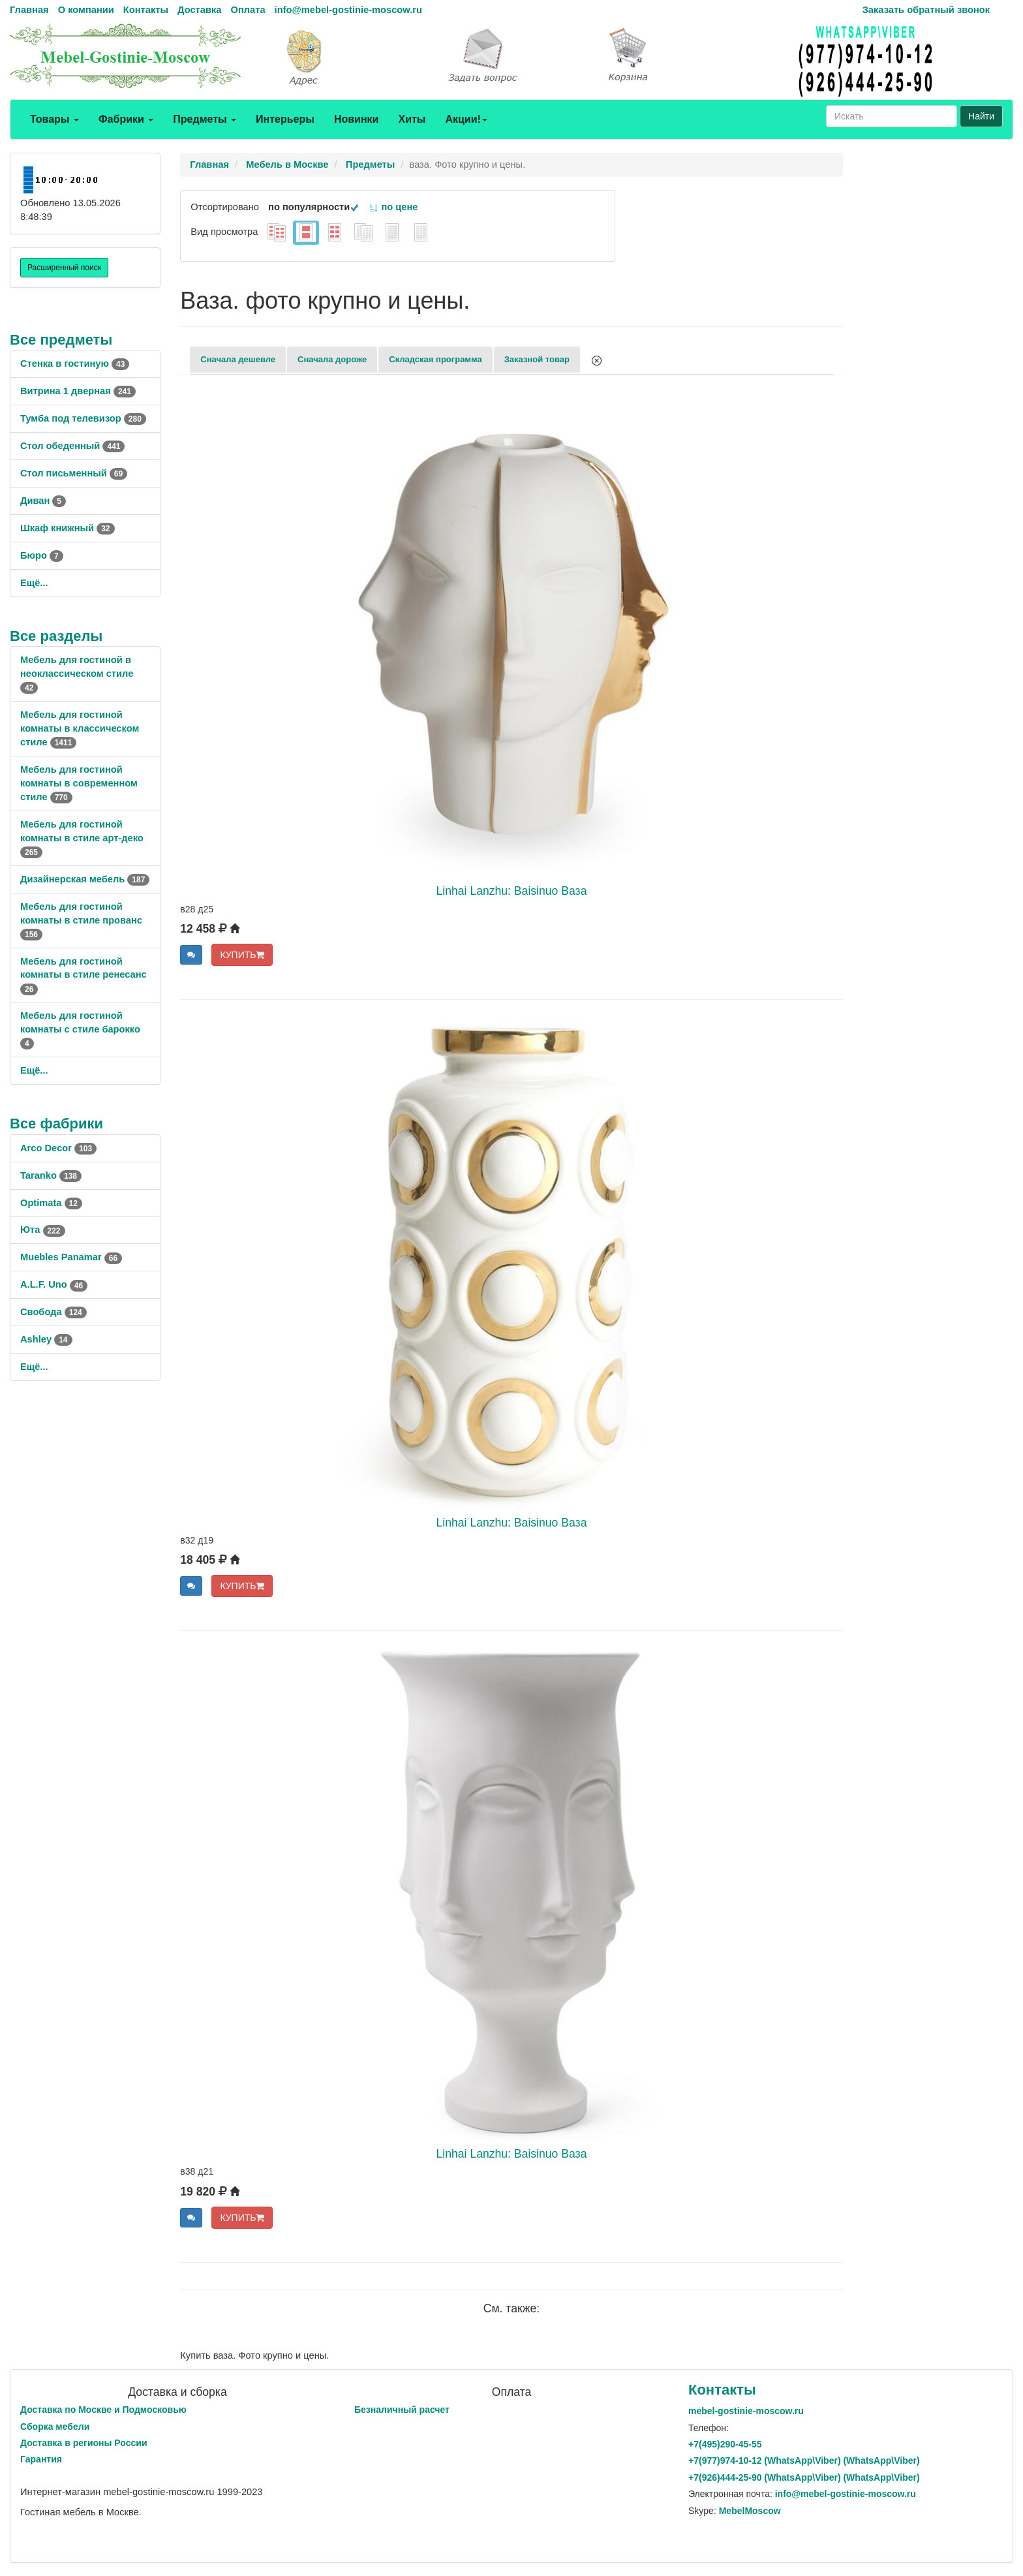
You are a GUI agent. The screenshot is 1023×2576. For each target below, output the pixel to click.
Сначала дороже (332, 359)
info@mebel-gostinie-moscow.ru (348, 10)
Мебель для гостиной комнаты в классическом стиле (79, 728)
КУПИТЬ (242, 955)
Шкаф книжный (67, 528)
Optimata (51, 1203)
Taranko (51, 1175)
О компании (86, 10)
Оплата (247, 10)
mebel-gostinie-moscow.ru (746, 2411)
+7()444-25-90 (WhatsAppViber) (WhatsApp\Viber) (804, 2477)
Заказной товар (537, 359)
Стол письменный (73, 473)
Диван (43, 500)
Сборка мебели (54, 2426)
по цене (393, 207)
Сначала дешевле (237, 359)
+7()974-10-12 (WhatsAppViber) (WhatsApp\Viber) (804, 2460)
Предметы (204, 119)
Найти (981, 116)
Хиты (411, 119)
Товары (54, 119)
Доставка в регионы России (83, 2443)
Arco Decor (58, 1148)
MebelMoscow (750, 2511)
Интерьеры (285, 119)
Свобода (53, 1312)
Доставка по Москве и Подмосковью (103, 2409)
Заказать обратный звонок (926, 10)
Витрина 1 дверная (78, 391)
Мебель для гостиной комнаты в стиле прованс (81, 920)
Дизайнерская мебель (84, 879)
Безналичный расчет (402, 2409)
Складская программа (435, 359)
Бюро (41, 555)
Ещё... (34, 583)
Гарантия (41, 2459)
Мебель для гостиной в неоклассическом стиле (76, 673)
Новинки (356, 119)
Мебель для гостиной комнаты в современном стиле (79, 783)
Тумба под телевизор (83, 418)
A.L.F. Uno (53, 1284)
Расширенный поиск (64, 267)
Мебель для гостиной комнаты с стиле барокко (80, 1029)
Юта (42, 1229)
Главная (29, 10)
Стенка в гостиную (74, 363)
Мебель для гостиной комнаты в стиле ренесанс (83, 975)
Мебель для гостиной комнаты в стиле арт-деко (82, 838)
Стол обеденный (72, 446)
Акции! (466, 119)
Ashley (46, 1339)
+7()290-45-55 (724, 2444)
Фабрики (126, 119)
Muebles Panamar (71, 1257)
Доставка (199, 10)
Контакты (145, 10)
